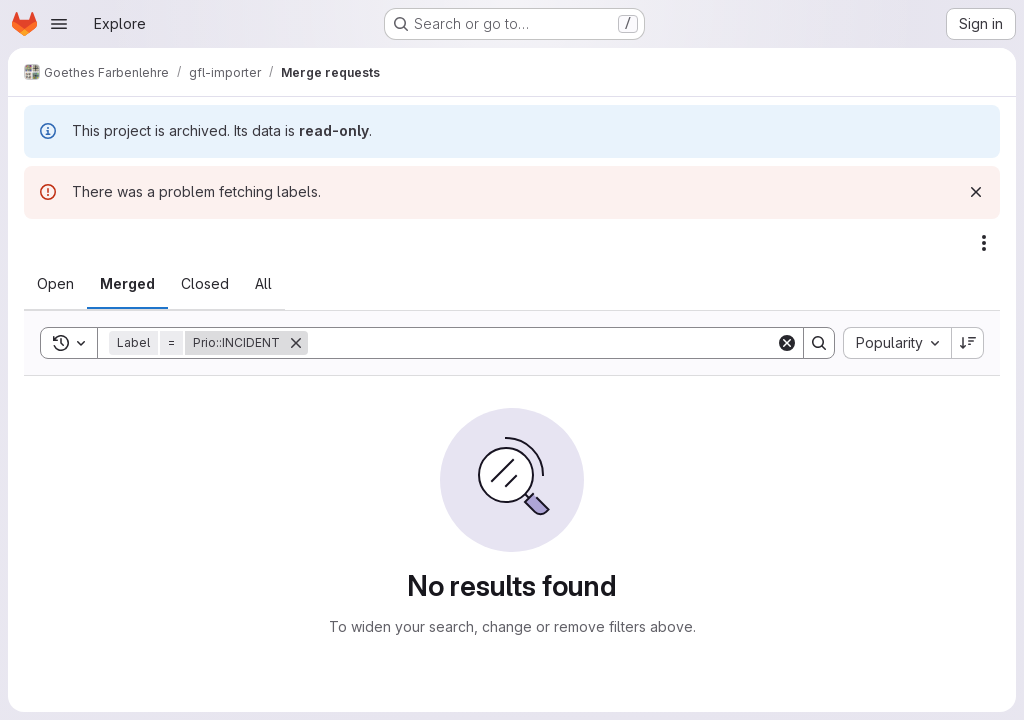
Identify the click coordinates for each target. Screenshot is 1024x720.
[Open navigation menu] (59, 24)
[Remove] (296, 343)
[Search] (542, 343)
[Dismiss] (976, 192)
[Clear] (787, 343)
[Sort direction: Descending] (968, 343)
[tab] (55, 284)
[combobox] (897, 343)
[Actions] (984, 243)
